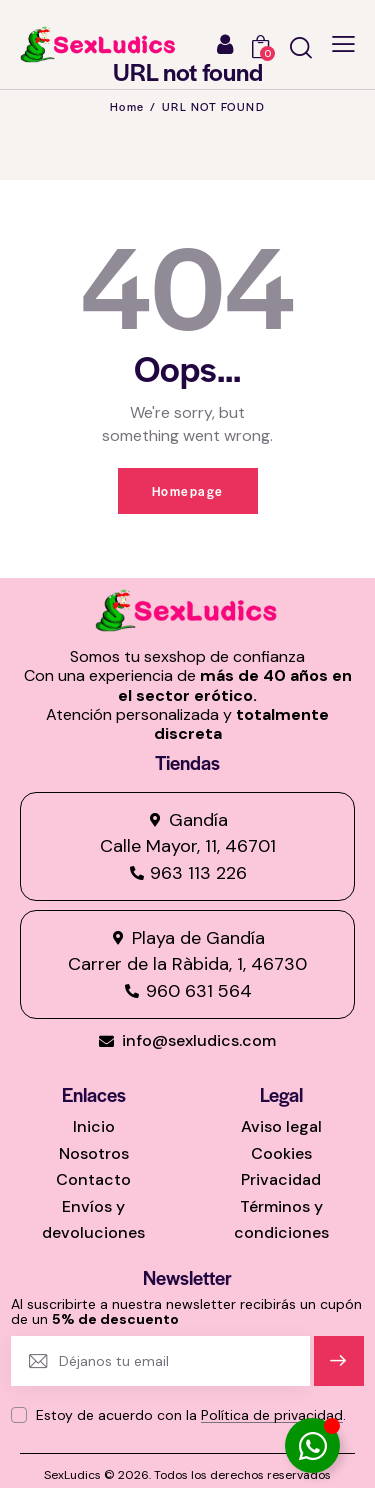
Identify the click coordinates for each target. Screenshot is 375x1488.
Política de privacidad (272, 1415)
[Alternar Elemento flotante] (312, 1445)
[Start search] (301, 47)
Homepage (188, 491)
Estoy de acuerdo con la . (191, 1415)
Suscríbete (338, 1369)
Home (127, 106)
